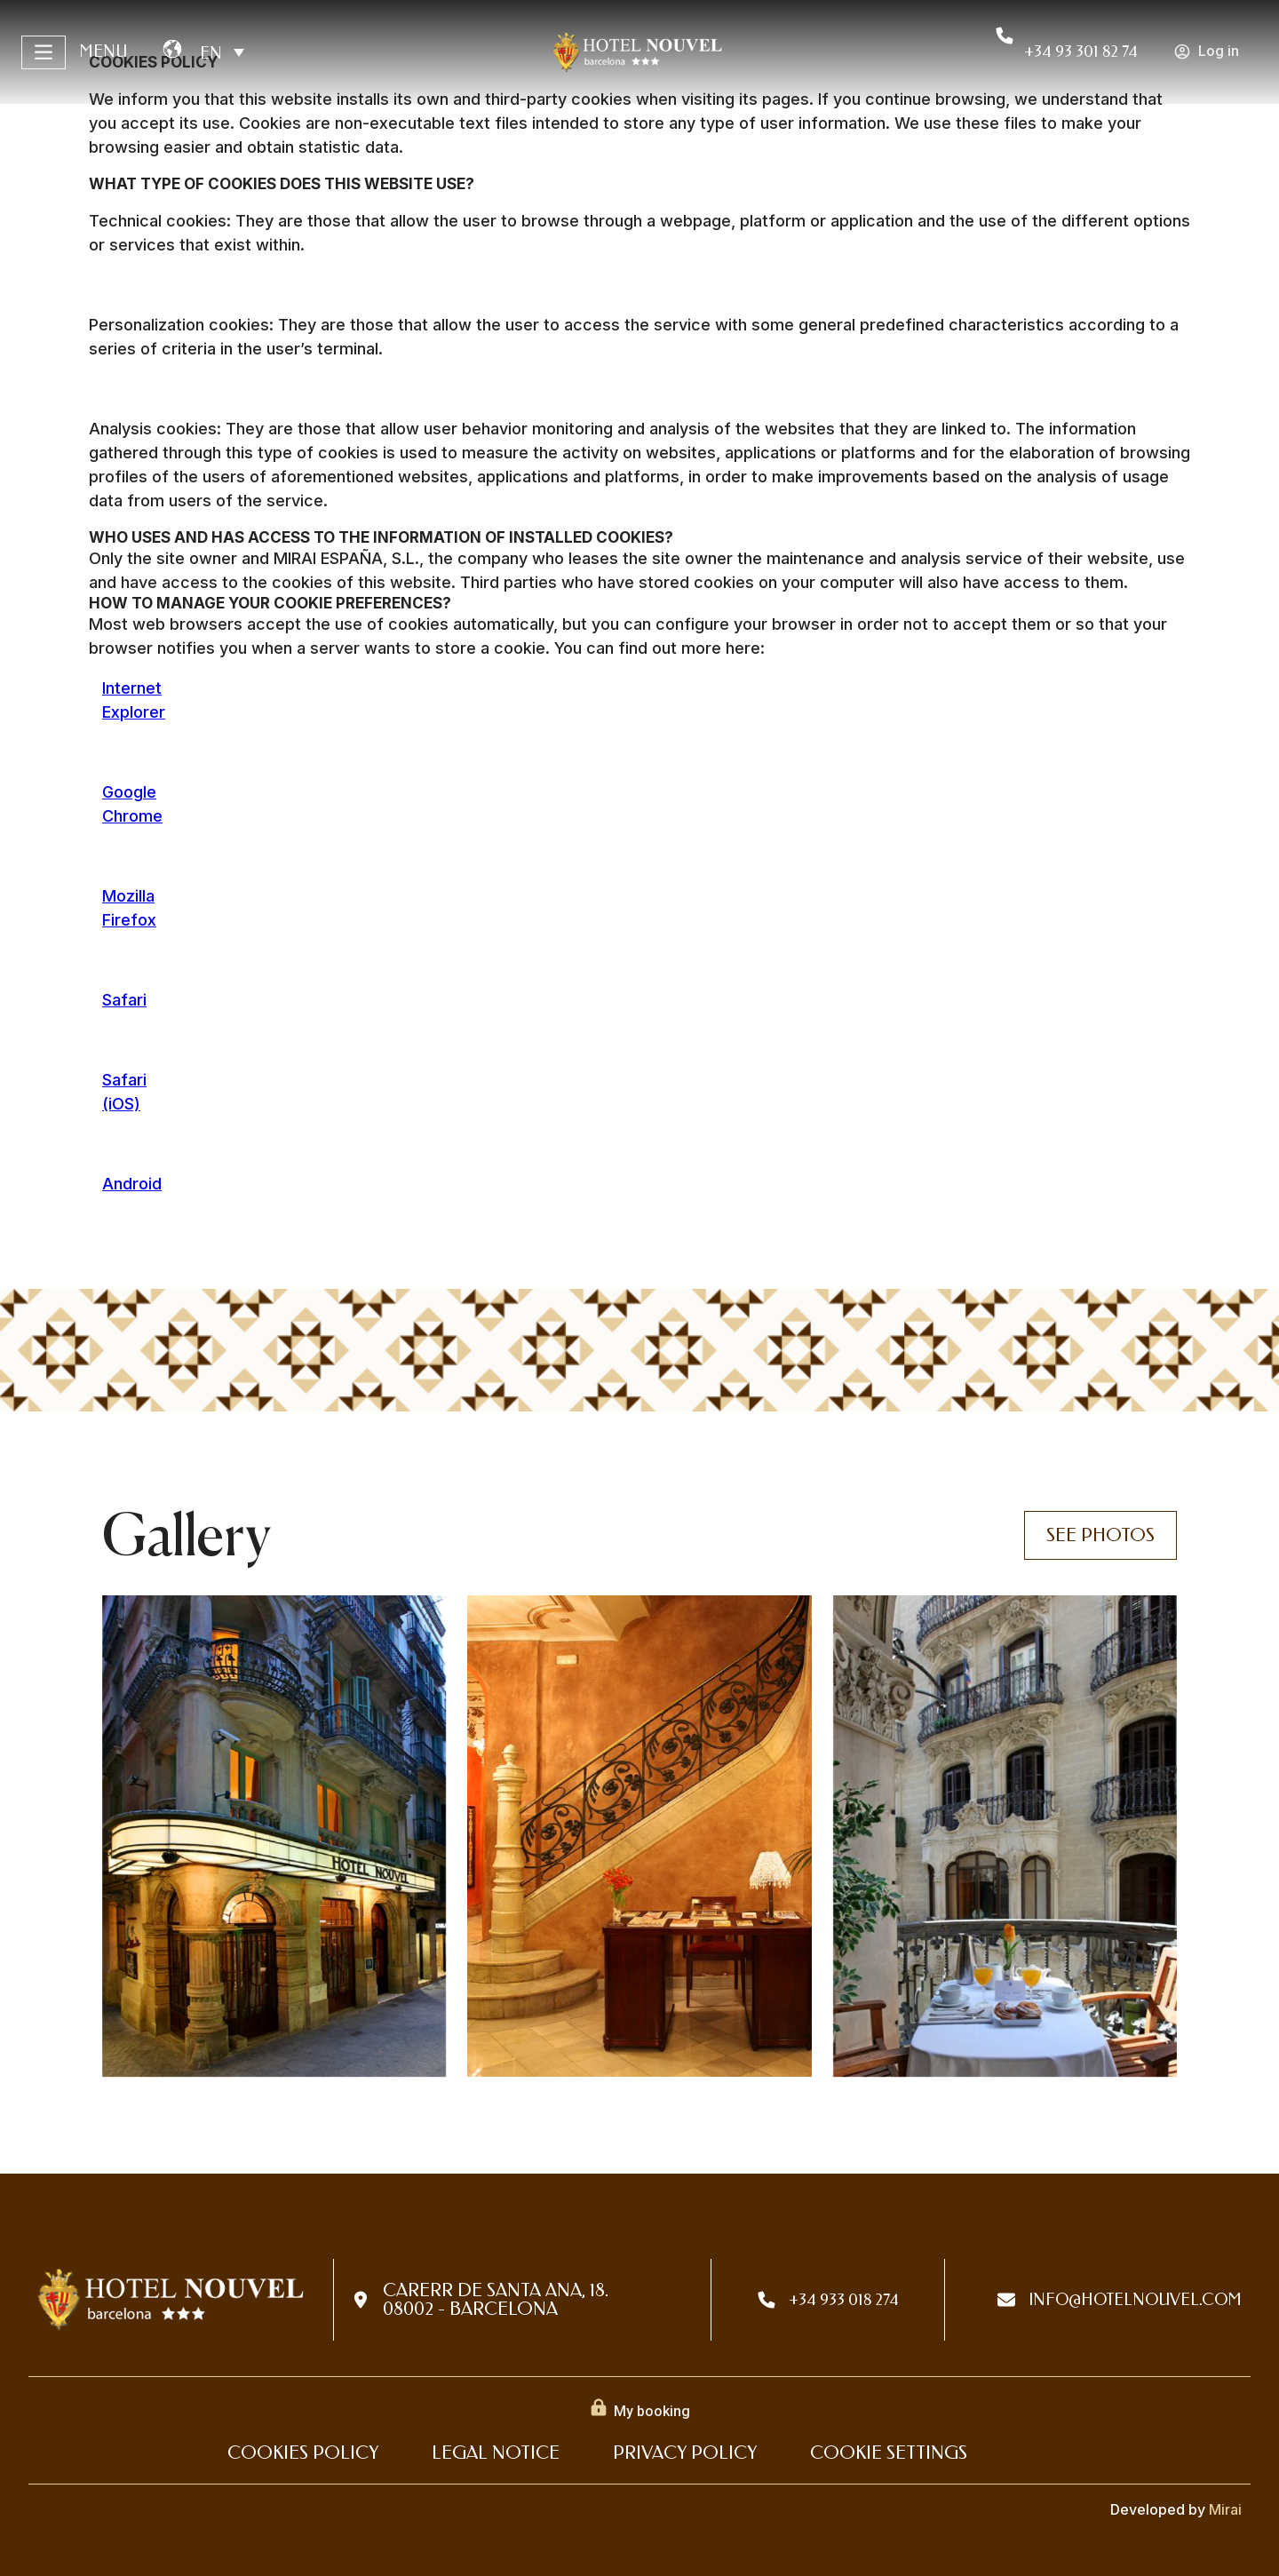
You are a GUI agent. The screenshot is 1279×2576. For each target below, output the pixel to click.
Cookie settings (888, 2452)
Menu (103, 51)
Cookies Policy (302, 2452)
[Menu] (43, 52)
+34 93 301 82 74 (1081, 51)
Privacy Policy (685, 2452)
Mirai (1225, 2509)
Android (132, 1183)
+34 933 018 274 (844, 2300)
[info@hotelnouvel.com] (1006, 2300)
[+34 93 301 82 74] (1004, 35)
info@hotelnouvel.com (1135, 2300)
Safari (124, 999)
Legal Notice (496, 2452)
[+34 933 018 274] (766, 2300)
